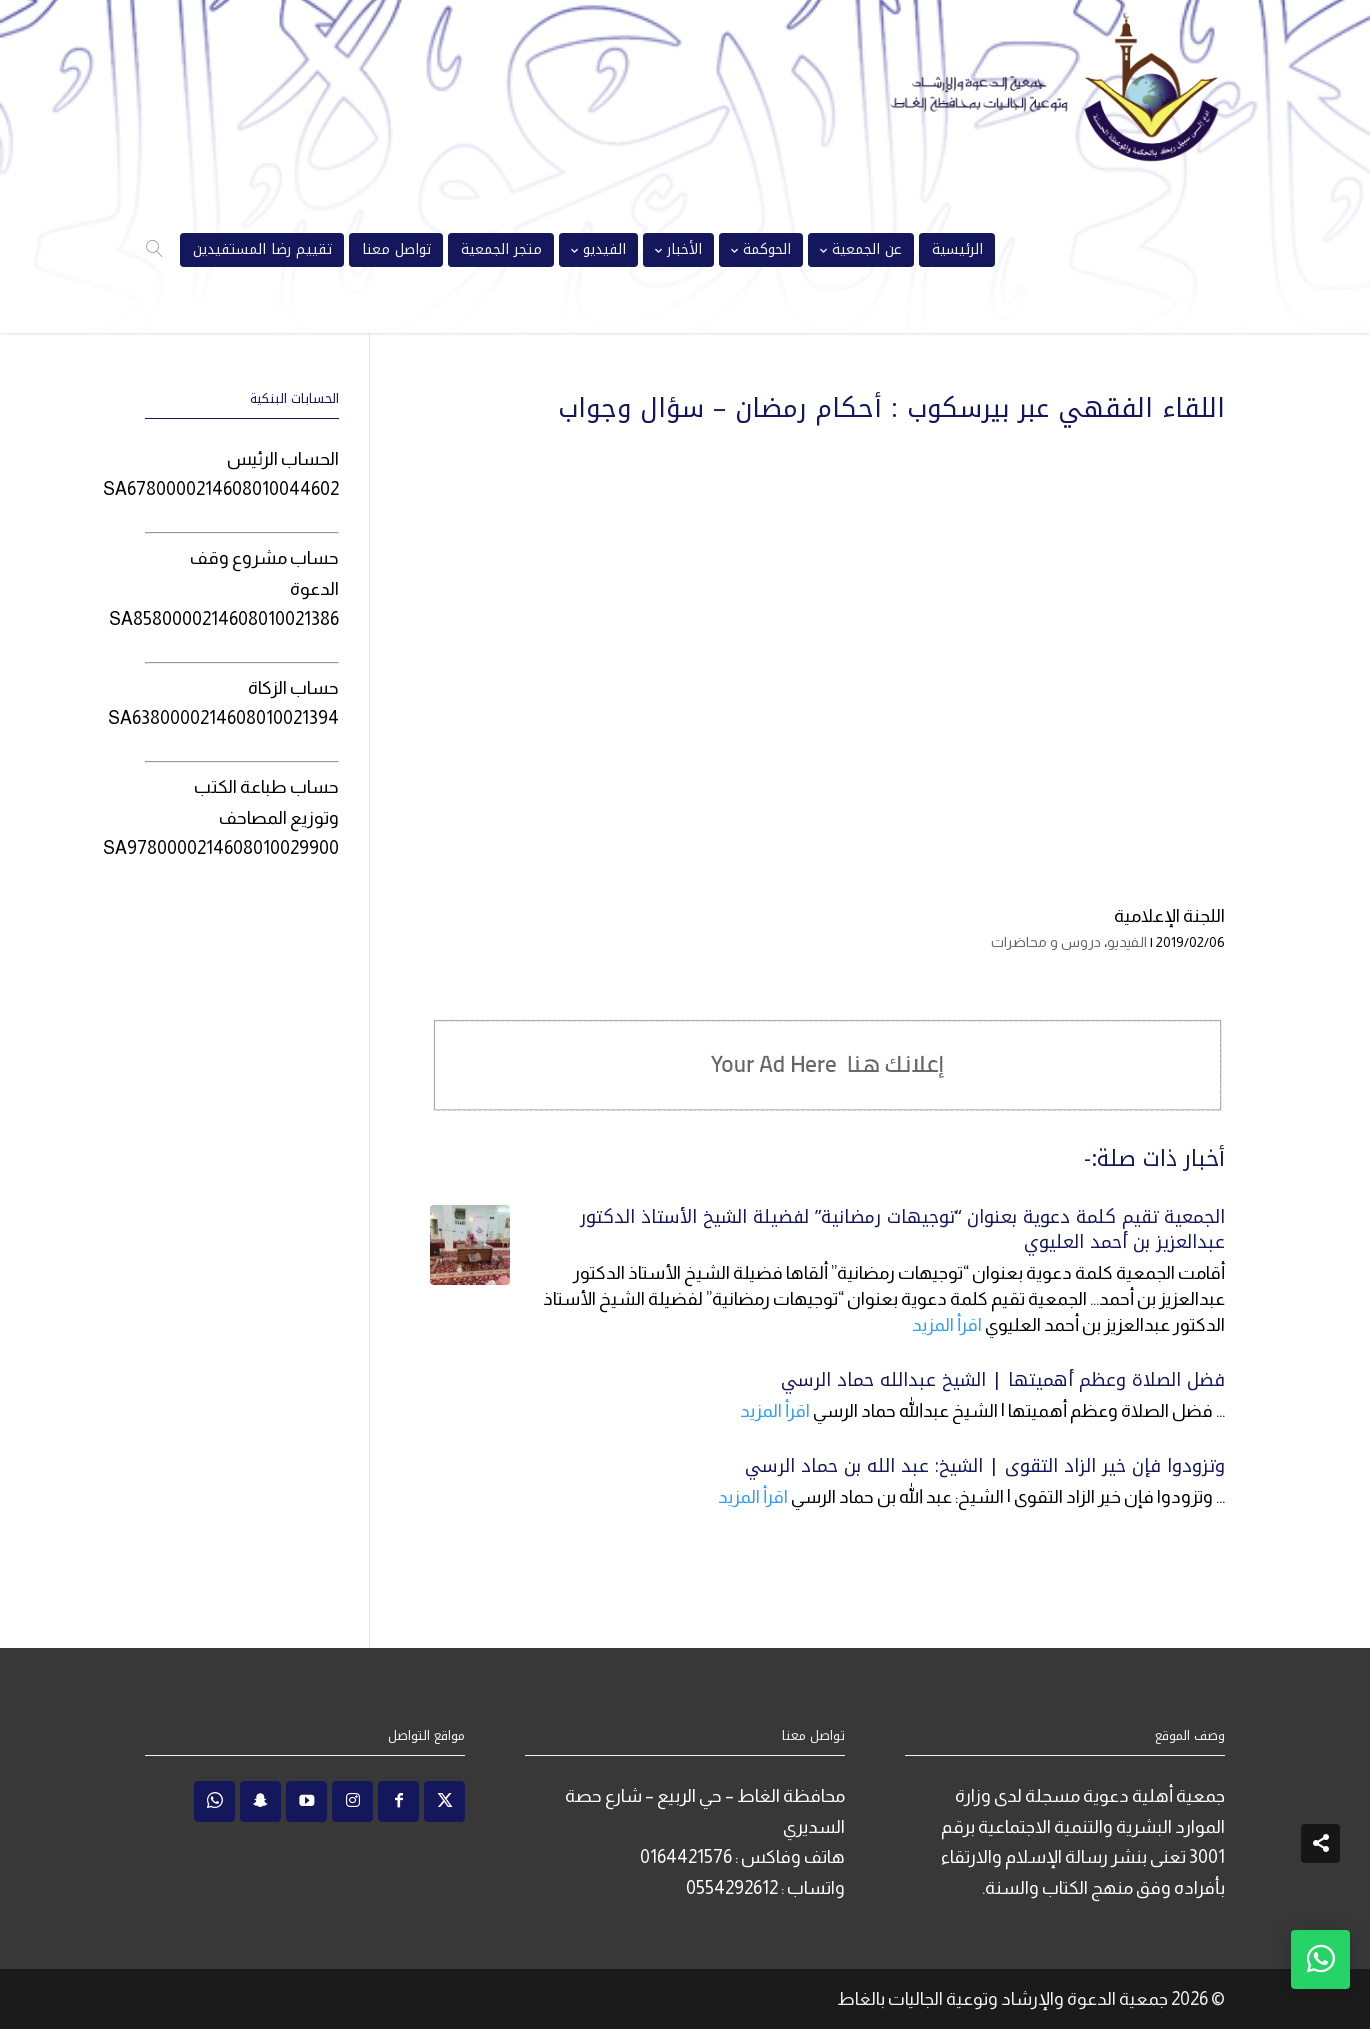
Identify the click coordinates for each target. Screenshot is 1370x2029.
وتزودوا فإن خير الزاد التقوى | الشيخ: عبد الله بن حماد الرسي (985, 1466)
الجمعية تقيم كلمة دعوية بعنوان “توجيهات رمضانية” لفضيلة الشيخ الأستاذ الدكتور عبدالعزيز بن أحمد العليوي (902, 1229)
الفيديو (1127, 942)
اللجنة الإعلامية (1169, 916)
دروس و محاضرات (1046, 942)
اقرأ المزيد (947, 1325)
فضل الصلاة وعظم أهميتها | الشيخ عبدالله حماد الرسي (1003, 1380)
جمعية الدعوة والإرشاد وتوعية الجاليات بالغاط (1002, 1999)
